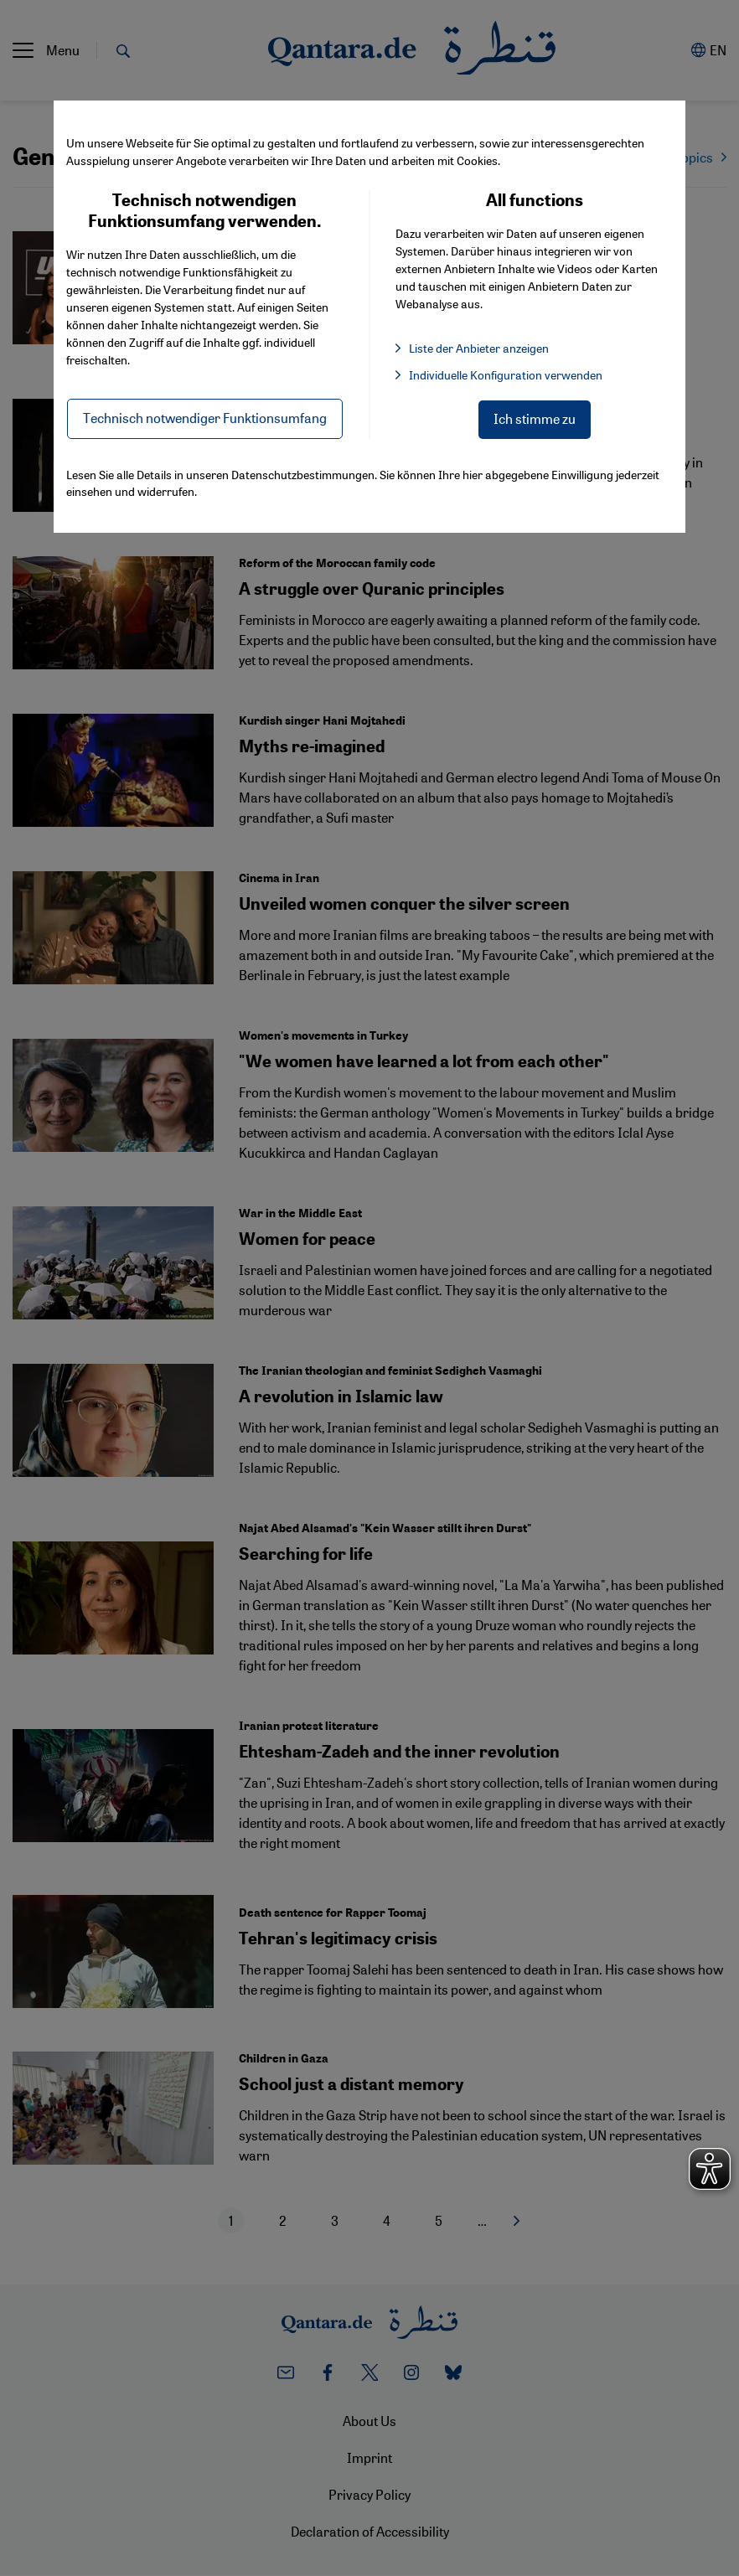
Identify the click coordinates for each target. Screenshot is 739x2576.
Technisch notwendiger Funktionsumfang (205, 417)
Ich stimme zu (535, 418)
